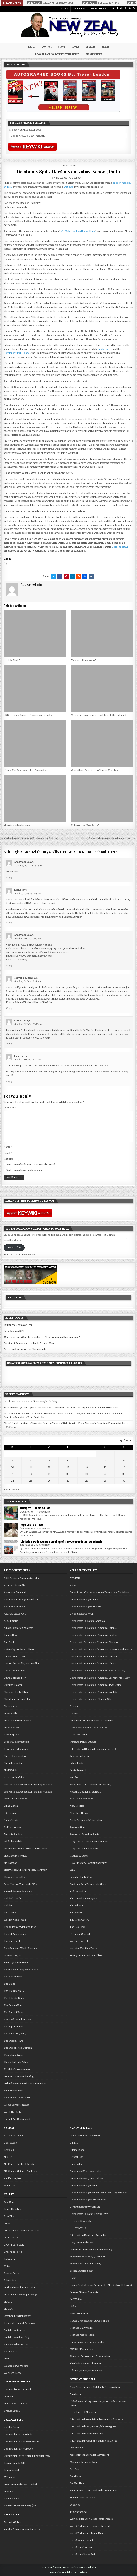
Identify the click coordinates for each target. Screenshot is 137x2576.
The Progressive (79, 1919)
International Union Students (86, 2433)
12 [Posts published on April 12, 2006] (49, 1467)
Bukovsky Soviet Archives (19, 1649)
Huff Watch (10, 1770)
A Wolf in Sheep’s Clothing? (43, 1401)
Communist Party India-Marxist (88, 2199)
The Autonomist (13, 1976)
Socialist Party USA (81, 1877)
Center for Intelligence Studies (21, 1663)
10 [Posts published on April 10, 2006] (12, 1467)
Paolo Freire (105, 349)
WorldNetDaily (12, 2112)
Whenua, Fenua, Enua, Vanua (86, 2370)
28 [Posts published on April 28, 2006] (86, 1480)
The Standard (11, 2351)
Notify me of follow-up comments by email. (30, 1164)
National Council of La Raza (85, 1791)
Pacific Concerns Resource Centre (89, 2320)
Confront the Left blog (16, 1692)
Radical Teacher (79, 1855)
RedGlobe (75, 2476)
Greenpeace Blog (14, 2244)
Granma (8, 2396)
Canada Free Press (15, 1656)
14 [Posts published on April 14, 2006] (86, 1467)
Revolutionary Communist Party (88, 1863)
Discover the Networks (17, 1720)
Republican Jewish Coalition (20, 1927)
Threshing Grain (13, 2055)
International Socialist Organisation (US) (93, 1749)
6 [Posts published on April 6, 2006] (68, 1460)
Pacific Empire (12, 2178)
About (31, 46)
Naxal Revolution (79, 2313)
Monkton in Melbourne (17, 825)
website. (68, 186)
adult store (12, 871)
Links (73, 2306)
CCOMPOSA (76, 2157)
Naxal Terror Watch (15, 1855)
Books (64, 8)
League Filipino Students (84, 2292)
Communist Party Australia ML (87, 2178)
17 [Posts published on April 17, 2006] (12, 1474)
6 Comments (78, 177)
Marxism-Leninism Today (84, 2462)
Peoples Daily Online (82, 2328)
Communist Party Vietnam (85, 2206)
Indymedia (10, 2259)
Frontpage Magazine (16, 1749)
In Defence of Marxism (83, 2412)
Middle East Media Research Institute (25, 1848)
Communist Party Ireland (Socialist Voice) (27, 2456)
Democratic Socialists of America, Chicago (94, 1642)
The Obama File (13, 2005)
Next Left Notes (79, 1813)
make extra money (16, 959)
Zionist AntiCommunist (17, 2119)
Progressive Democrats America (89, 1841)
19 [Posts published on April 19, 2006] (49, 1474)
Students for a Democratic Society (89, 1884)
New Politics (77, 1805)
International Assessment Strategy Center (28, 1784)
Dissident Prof (12, 1727)
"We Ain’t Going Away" (83, 660)
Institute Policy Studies (83, 1741)
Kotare (8, 2266)
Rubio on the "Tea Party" (85, 825)
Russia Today (11, 2498)
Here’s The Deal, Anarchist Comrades (25, 770)
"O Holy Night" (12, 660)
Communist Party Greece (18, 2448)
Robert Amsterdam (15, 1934)
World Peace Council (81, 2540)
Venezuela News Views (17, 2097)
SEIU (73, 1870)
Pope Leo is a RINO (15, 1331)
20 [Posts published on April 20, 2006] (67, 1474)
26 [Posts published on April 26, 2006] (49, 1480)
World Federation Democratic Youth (90, 2526)
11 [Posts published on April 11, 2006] (31, 1467)
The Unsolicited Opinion (18, 2047)
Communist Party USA (82, 1613)
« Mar (7, 1489)
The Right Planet (13, 2026)
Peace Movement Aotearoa (19, 2323)
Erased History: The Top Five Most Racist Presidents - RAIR (38, 1407)
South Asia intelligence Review (21, 1969)
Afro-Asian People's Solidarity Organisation (95, 2387)
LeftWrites (76, 2299)
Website (8, 1158)
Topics (76, 46)
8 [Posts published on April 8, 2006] (105, 1460)
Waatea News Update (16, 2365)
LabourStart (77, 2447)
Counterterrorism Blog (17, 1699)
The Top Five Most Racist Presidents (97, 1407)
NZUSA (8, 2308)
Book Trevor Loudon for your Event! (57, 54)
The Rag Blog (77, 1927)
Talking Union (78, 1891)
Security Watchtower (16, 1962)
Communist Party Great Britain (21, 2441)
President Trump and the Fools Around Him (29, 1343)
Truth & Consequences (17, 2069)
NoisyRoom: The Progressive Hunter (25, 1870)
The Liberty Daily (14, 1998)
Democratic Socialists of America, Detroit (93, 1656)
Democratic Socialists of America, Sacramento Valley (100, 1677)
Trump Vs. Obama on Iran (19, 1325)
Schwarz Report (13, 1955)
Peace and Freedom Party (84, 1834)
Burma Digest (77, 2150)
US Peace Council (80, 1934)
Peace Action (77, 1827)
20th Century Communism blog (22, 1578)
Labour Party (11, 2273)
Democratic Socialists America (87, 1621)
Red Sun (74, 2469)
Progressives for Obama (84, 1848)
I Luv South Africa (14, 1777)
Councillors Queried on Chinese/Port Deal (95, 770)
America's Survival (15, 1592)
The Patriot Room (14, 2012)
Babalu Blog (10, 1635)
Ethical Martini (12, 2209)
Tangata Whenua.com (16, 2344)
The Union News (13, 2040)
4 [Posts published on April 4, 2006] (30, 1460)
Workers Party (12, 2373)
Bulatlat (74, 2142)
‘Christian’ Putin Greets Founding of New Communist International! (42, 1337)
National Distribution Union (19, 2287)
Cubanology (10, 1706)
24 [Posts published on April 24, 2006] (12, 1480)
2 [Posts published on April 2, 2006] (124, 1453)
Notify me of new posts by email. (25, 1170)
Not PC (8, 2157)
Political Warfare (13, 1898)
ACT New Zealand (14, 2135)
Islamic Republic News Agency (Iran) (91, 2249)
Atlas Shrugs (11, 1621)
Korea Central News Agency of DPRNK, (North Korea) (101, 2285)
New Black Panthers (81, 1798)
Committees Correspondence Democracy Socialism (99, 1592)
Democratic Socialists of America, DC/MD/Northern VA (101, 1649)
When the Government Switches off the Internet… (99, 715)
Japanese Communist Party (85, 2263)
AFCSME (75, 1578)
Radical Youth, (120, 546)
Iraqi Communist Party (83, 2242)
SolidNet (75, 2504)
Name (8, 1146)
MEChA (74, 1777)
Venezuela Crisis (13, 2090)
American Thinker (14, 1606)
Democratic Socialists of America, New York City (97, 1670)
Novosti (8, 2491)
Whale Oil (9, 2185)
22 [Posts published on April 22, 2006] (105, 1474)
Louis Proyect (78, 1770)
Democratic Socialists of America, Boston (93, 1635)
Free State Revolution (16, 1741)
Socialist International (82, 2497)
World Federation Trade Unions (88, 2533)
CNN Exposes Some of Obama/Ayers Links (28, 715)
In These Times (78, 1734)
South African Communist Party (22, 2529)
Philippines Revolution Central (87, 2342)
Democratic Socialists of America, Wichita (93, 1692)
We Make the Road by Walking (77, 231)
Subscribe (79, 8)
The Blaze (9, 1983)
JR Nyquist (10, 1813)
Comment (10, 1107)
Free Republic (12, 1734)
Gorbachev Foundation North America (91, 1720)
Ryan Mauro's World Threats (20, 1948)
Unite (7, 2358)
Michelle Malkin (13, 1841)
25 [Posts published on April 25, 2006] (30, 1480)
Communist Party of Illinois (85, 1606)
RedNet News (78, 2483)
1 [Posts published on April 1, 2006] (105, 1453)
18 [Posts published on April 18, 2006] (30, 1474)
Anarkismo (76, 2394)
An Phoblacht (11, 2427)
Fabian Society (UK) (15, 2463)
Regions (90, 46)
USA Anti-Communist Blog (19, 2076)
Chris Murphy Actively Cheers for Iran (26, 1423)
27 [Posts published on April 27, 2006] (68, 1480)
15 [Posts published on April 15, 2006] (105, 1467)
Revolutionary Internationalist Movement (94, 2490)
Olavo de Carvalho (14, 1877)
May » (15, 1489)
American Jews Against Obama (21, 1599)
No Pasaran (10, 1863)
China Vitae (76, 2164)
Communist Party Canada (84, 1599)
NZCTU (8, 2301)
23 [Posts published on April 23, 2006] (123, 1474)
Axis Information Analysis (18, 1628)
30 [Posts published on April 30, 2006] (123, 1480)
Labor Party (76, 1763)
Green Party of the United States (88, 1727)
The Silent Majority (15, 2033)
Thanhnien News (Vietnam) (85, 2363)
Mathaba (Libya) (13, 2522)
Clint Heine (10, 2142)
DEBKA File (10, 1713)
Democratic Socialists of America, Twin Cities (95, 1685)
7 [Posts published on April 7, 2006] (86, 1460)
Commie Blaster (13, 1685)
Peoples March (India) (82, 2334)
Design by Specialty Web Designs (68, 2572)
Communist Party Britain (18, 2434)
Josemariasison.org (81, 2270)
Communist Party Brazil (17, 2389)
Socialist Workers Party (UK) (20, 2505)
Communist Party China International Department (98, 2192)
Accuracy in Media (14, 1585)
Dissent (74, 1713)
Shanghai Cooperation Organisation (90, 2356)
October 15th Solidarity (17, 2316)
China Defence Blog (15, 1677)
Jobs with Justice (80, 1756)
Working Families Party (83, 1948)
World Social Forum (81, 2547)
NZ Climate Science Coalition (20, 2171)
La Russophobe (12, 1827)
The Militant (77, 1905)
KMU (73, 2278)
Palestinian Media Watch (18, 1891)
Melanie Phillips (13, 1834)
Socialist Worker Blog (16, 2337)
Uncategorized (69, 165)
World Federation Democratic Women (91, 2519)
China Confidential (14, 1670)
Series (105, 46)
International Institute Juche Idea (89, 2235)
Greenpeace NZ (13, 2252)
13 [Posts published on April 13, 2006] (68, 1467)
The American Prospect (83, 1898)
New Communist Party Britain (21, 2484)
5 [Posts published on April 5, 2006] (49, 1460)
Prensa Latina (12, 2411)
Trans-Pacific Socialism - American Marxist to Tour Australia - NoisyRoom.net (48, 1413)
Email (8, 1153)
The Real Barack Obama (17, 2019)
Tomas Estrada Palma (16, 2062)
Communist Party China (83, 2185)
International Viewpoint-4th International (93, 2440)
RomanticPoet (12, 1941)
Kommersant (11, 2470)
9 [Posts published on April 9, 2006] (124, 1460)
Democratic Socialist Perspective (89, 2214)
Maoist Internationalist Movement (89, 2454)
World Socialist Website (83, 2554)
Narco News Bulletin (16, 2403)
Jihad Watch (11, 1805)
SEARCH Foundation (81, 2349)
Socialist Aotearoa (14, 2330)
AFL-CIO (74, 1585)
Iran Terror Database (16, 1798)
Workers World (79, 1941)
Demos (74, 1706)
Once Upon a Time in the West (21, 1884)
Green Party (11, 2237)
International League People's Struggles (93, 2426)
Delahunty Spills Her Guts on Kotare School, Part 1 (69, 171)
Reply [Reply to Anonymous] (9, 877)
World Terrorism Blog (16, 2105)
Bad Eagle (9, 1642)
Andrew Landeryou (15, 1613)
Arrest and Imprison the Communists (25, 1349)
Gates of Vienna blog (15, 1756)
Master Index (94, 54)
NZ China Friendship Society (20, 2294)
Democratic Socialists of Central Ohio (91, 1699)
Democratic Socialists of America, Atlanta (93, 1628)
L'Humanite (10, 2477)
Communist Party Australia (85, 2171)
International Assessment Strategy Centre (28, 1791)
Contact (47, 46)
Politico (8, 1905)
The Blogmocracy (14, 1991)
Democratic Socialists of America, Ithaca (93, 1663)
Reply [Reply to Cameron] (9, 1043)
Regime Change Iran (15, 1919)
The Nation (76, 1912)
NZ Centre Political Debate (19, 2164)
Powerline (10, 1912)
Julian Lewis (11, 1820)
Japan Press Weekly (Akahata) (87, 2256)
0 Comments (44, 1511)
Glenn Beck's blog (14, 1763)
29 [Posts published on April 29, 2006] (105, 1480)
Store (61, 46)
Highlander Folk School (17, 353)
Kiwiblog (9, 2150)
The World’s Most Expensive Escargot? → (112, 838)
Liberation (10, 2280)
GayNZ (8, 2223)
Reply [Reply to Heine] (9, 922)
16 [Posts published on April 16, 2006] (124, 1467)
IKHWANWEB (78, 2228)
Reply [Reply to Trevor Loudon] (9, 1008)
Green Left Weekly (80, 2221)
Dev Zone (9, 2202)
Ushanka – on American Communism (25, 2083)
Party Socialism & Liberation (86, 1820)
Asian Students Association (85, 2135)
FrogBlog (9, 2216)
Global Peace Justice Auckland (21, 2230)
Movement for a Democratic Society (90, 1784)
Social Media (98, 8)
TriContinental (78, 2512)
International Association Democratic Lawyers (96, 2419)
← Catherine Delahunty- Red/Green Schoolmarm (29, 838)
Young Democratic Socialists (86, 1955)
